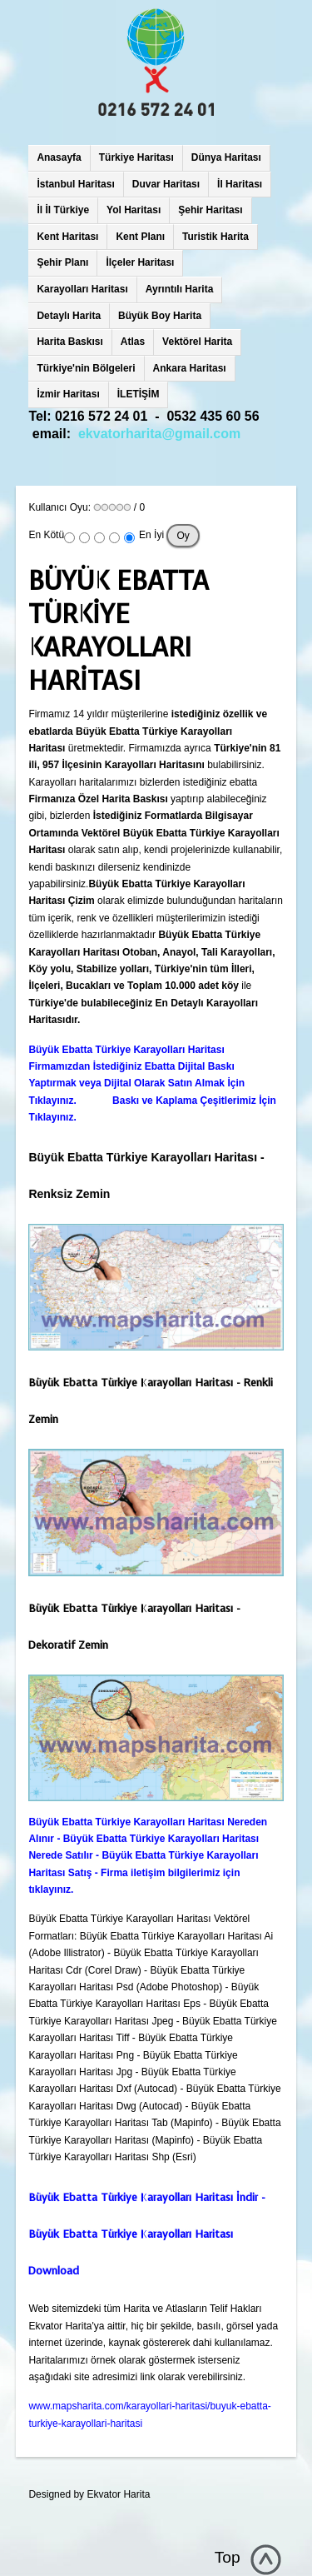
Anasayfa (59, 157)
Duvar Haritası (166, 184)
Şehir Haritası (210, 210)
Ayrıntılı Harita (180, 289)
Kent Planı (140, 236)
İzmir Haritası (68, 394)
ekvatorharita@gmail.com (159, 434)
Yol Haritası (133, 210)
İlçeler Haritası (140, 262)
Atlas (133, 341)
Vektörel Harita (197, 341)
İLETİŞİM (138, 394)
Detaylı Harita (69, 316)
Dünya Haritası (226, 157)
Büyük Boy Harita (159, 316)
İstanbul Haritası (75, 184)
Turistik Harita (215, 236)
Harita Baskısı (69, 341)
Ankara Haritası (189, 368)
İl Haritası (239, 184)
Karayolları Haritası (82, 289)
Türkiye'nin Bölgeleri (86, 368)
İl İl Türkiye (63, 210)
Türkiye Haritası (136, 157)
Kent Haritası (67, 236)
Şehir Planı (62, 262)
